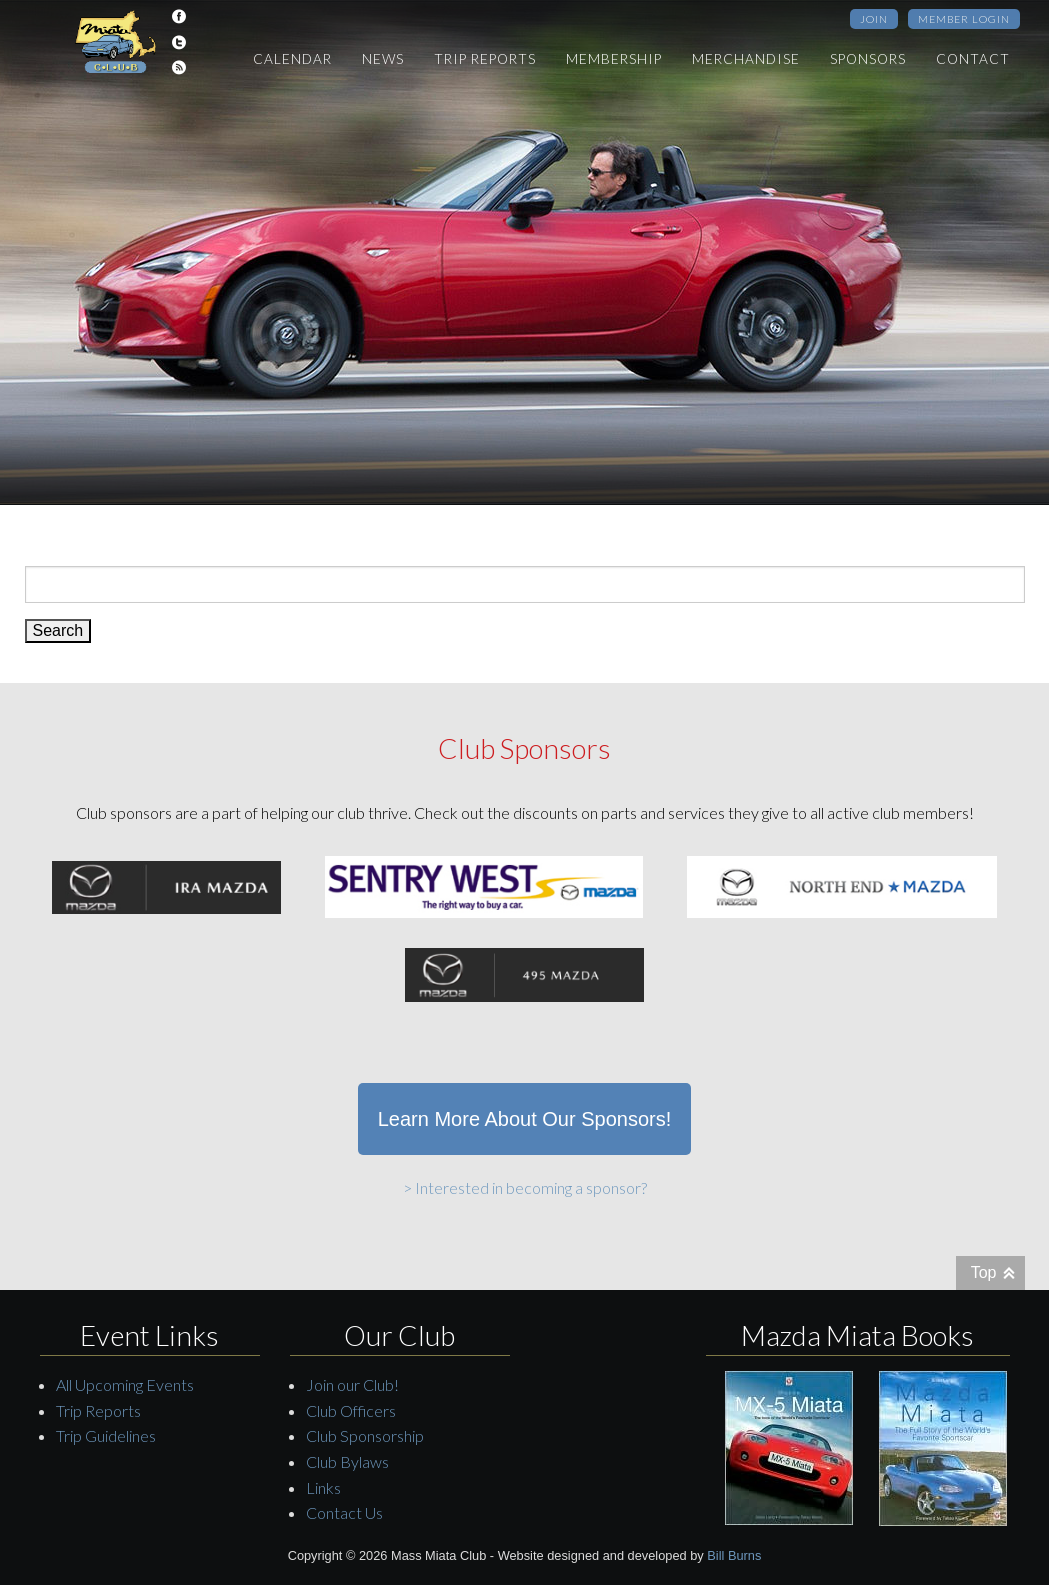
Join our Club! (352, 1384)
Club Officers (351, 1410)
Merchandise (746, 59)
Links (323, 1487)
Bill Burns (734, 1555)
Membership (614, 59)
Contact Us (344, 1512)
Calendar (292, 59)
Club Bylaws (347, 1461)
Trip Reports (485, 59)
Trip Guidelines (106, 1435)
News (383, 59)
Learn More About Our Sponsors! (525, 1119)
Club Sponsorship (365, 1435)
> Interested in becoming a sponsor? (525, 1187)
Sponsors (868, 59)
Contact (973, 59)
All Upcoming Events (125, 1384)
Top (984, 1272)
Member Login (964, 19)
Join (874, 19)
